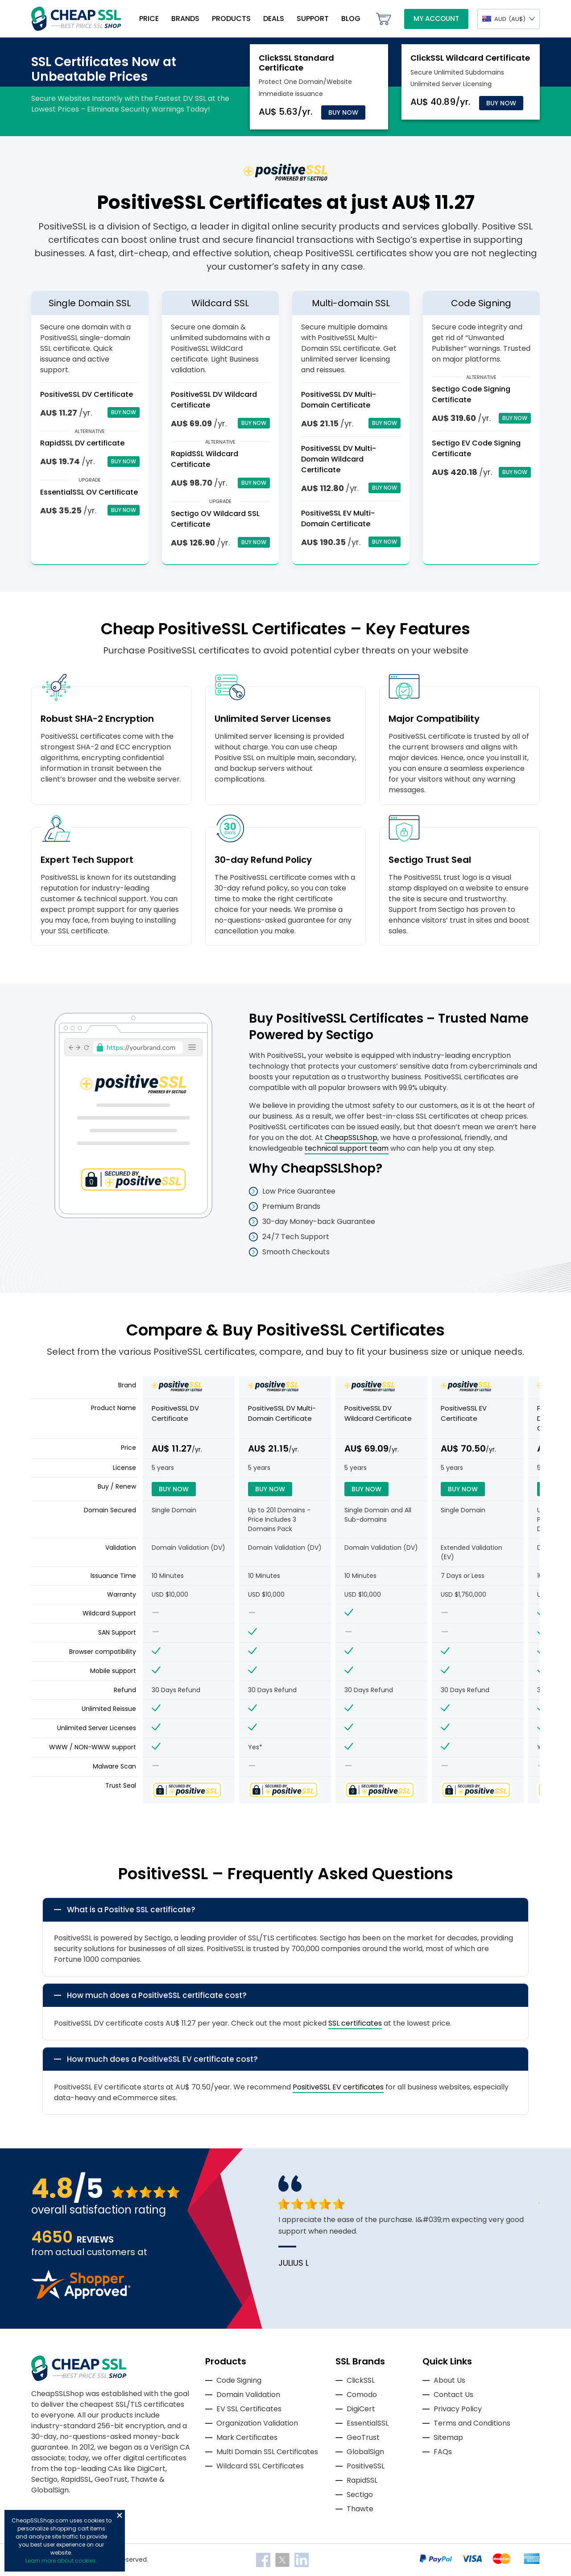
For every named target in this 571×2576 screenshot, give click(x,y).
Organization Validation (257, 2423)
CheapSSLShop (351, 1137)
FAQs (443, 2452)
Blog (350, 18)
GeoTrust (363, 2437)
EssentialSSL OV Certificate (89, 492)
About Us (449, 2380)
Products (231, 18)
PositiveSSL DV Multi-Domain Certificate (338, 399)
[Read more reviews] (80, 2296)
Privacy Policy (458, 2409)
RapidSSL (362, 2480)
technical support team (347, 1148)
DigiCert (361, 2409)
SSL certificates (355, 2023)
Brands (185, 18)
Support (313, 18)
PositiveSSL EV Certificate (464, 1413)
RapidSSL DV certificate (82, 443)
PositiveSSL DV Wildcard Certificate (378, 1413)
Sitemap (448, 2437)
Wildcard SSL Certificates (260, 2466)
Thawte (360, 2509)
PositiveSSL (366, 2466)
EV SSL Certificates (248, 2409)
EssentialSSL (368, 2423)
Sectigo (360, 2494)
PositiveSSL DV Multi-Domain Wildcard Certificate (338, 459)
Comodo (362, 2394)
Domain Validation (248, 2394)
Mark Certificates (246, 2437)
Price (149, 18)
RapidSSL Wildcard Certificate (204, 459)
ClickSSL (361, 2380)
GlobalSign (365, 2452)
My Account (436, 18)
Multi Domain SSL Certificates (267, 2452)
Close (120, 2515)
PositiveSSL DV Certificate (86, 394)
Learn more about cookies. (61, 2560)
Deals (273, 18)
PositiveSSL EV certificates (338, 2087)
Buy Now (343, 112)
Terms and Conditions (472, 2423)
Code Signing (238, 2380)
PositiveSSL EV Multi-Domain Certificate (338, 518)
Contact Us (453, 2394)
